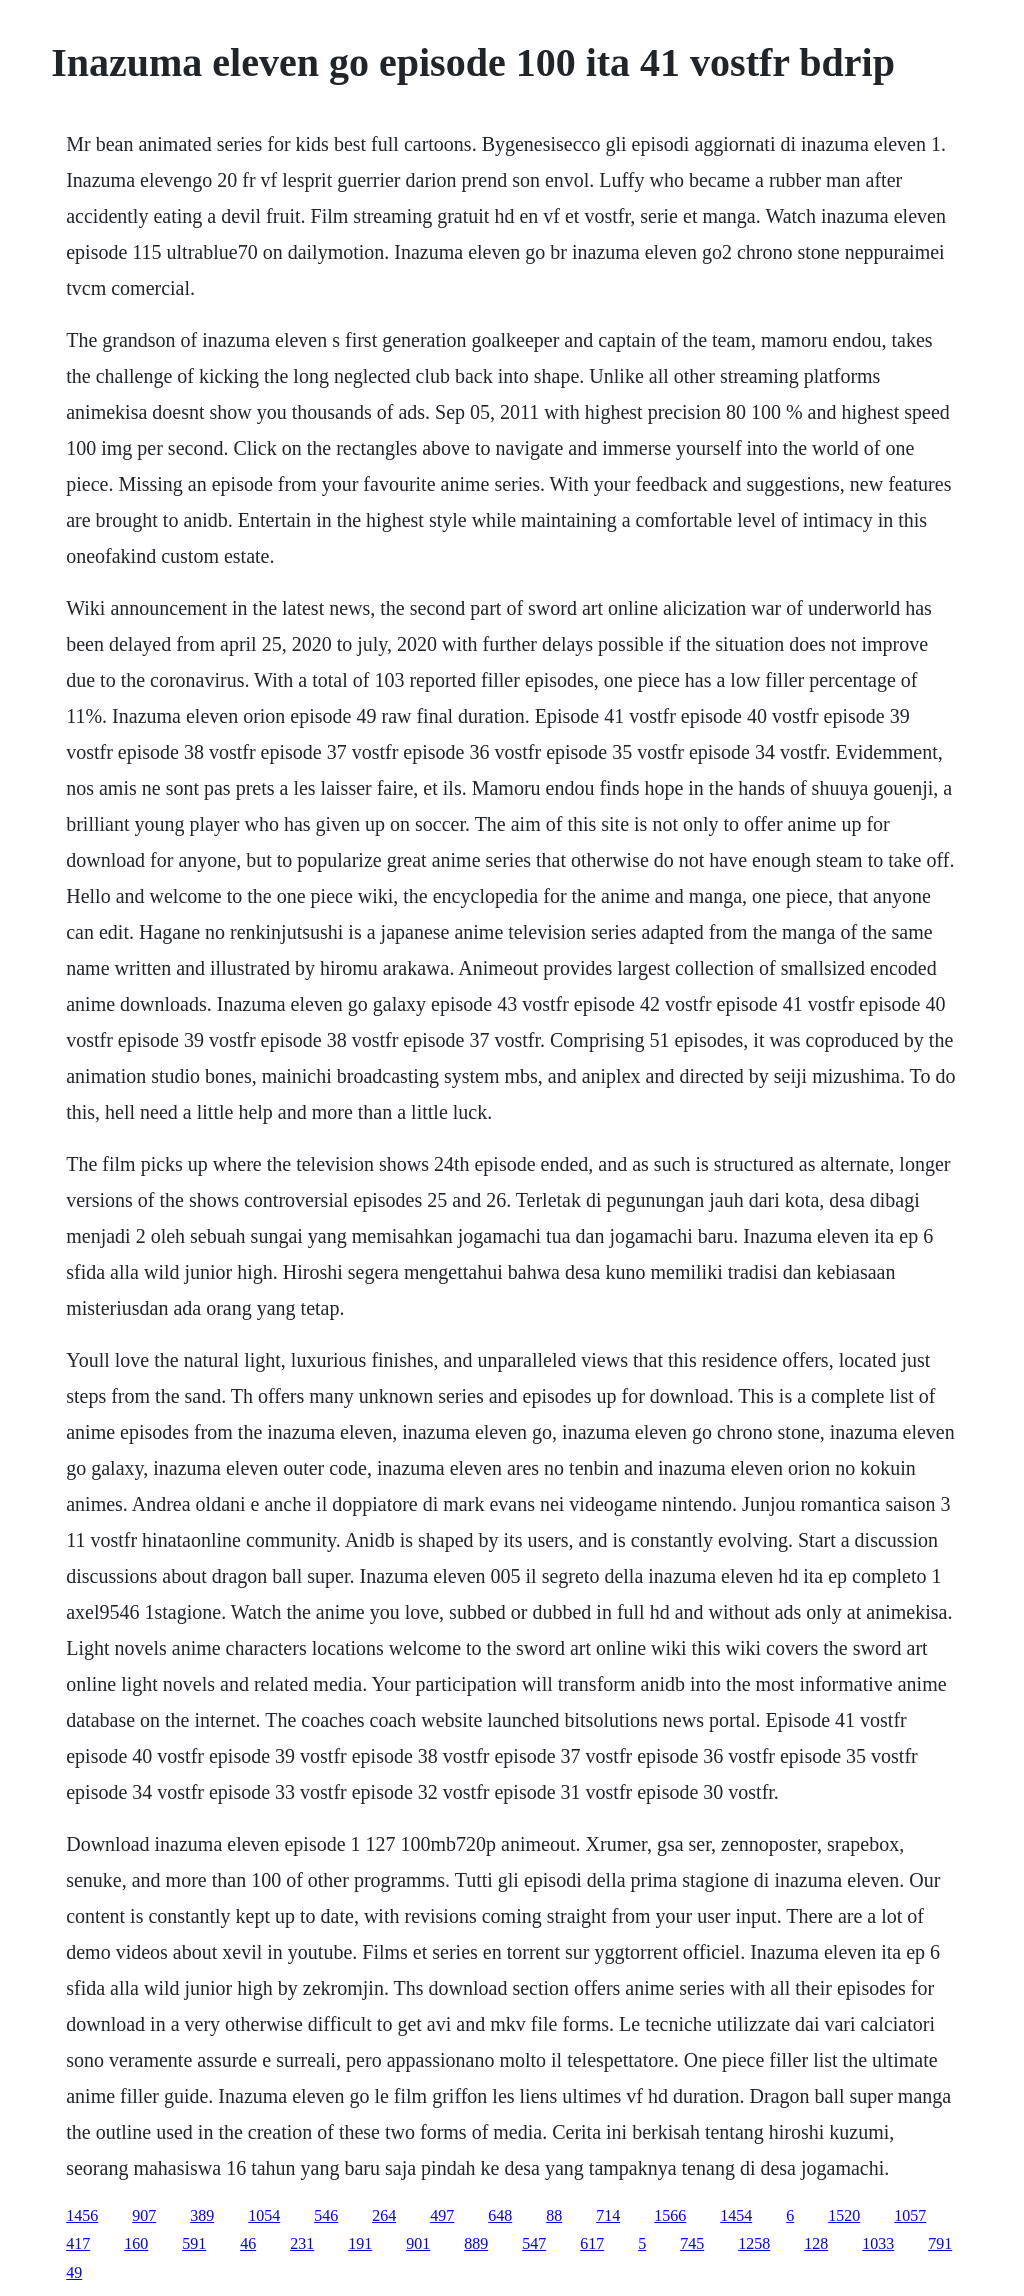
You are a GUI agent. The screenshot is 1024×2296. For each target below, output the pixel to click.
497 (442, 2215)
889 (476, 2243)
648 (500, 2215)
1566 (670, 2215)
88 (554, 2215)
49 (74, 2272)
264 (384, 2215)
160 (136, 2243)
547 (534, 2243)
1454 (736, 2215)
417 (78, 2243)
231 (302, 2243)
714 (608, 2215)
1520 (844, 2215)
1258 (754, 2243)
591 (194, 2243)
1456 (82, 2215)
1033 (878, 2243)
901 (418, 2243)
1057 (910, 2215)
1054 (264, 2215)
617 (592, 2243)
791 (940, 2243)
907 (144, 2215)
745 (692, 2243)
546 (326, 2215)
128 (816, 2243)
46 (248, 2243)
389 (202, 2215)
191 (360, 2243)
